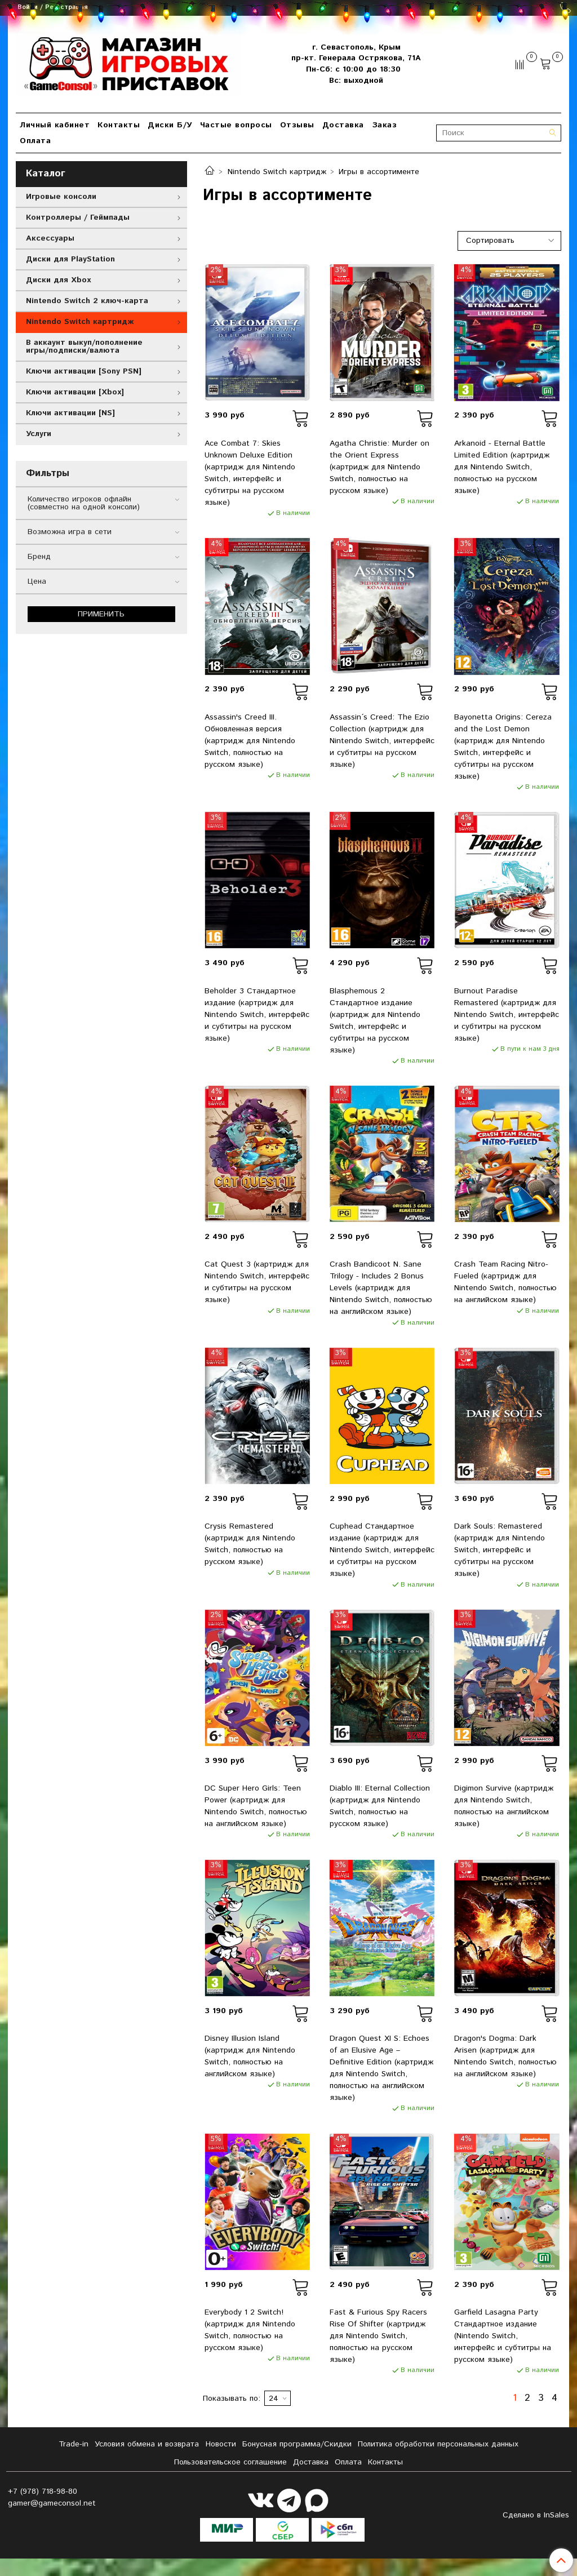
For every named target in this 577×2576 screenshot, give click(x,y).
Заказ (384, 125)
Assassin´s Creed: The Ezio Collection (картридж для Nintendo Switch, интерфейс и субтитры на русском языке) (382, 741)
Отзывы (297, 125)
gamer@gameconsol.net (52, 2503)
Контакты (118, 125)
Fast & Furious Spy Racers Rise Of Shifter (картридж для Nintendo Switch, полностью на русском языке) (378, 2336)
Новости (221, 2444)
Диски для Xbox (58, 280)
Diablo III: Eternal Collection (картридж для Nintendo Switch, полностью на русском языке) (380, 1806)
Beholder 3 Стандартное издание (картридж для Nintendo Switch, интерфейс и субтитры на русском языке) (257, 1014)
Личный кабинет (55, 125)
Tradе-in (73, 2444)
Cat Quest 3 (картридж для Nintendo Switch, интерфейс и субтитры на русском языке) (257, 1282)
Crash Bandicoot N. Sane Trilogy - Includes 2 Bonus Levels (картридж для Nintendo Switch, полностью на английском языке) (381, 1288)
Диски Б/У (170, 125)
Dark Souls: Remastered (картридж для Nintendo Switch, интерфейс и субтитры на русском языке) (499, 1550)
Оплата (35, 140)
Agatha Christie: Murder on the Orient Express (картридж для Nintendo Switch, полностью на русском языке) (379, 467)
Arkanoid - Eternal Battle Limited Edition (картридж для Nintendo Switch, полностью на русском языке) (501, 467)
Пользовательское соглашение (230, 2462)
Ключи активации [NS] (70, 413)
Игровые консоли (61, 196)
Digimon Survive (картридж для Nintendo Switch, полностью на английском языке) (503, 1806)
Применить (101, 614)
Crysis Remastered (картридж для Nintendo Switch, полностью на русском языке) (250, 1544)
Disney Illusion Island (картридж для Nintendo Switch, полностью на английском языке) (250, 2056)
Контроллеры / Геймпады (78, 217)
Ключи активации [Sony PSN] (83, 371)
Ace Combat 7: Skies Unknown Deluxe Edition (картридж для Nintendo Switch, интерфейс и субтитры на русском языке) (250, 473)
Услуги (38, 433)
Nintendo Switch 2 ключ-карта (87, 301)
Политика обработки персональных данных (438, 2444)
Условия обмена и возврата (147, 2444)
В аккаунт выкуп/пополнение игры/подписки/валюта (84, 346)
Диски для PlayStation (70, 259)
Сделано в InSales (536, 2515)
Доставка (343, 125)
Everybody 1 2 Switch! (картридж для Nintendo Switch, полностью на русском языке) (250, 2330)
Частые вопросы (236, 125)
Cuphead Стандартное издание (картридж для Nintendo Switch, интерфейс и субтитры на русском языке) (382, 1550)
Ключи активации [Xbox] (75, 392)
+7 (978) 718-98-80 (42, 2491)
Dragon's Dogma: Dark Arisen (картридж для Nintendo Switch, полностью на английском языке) (505, 2056)
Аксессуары (50, 238)
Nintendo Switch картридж (277, 171)
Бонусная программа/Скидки (297, 2444)
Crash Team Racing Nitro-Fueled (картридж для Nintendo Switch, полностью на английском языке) (505, 1282)
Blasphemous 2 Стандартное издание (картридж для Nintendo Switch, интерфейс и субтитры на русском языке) (375, 1020)
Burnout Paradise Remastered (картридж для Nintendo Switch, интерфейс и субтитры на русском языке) (506, 1014)
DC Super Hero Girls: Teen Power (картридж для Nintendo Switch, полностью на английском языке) (256, 1806)
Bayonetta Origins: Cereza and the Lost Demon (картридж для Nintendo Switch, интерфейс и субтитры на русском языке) (503, 747)
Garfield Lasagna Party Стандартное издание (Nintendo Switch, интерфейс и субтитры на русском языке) (502, 2336)
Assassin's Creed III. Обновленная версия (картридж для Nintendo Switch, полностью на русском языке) (250, 741)
